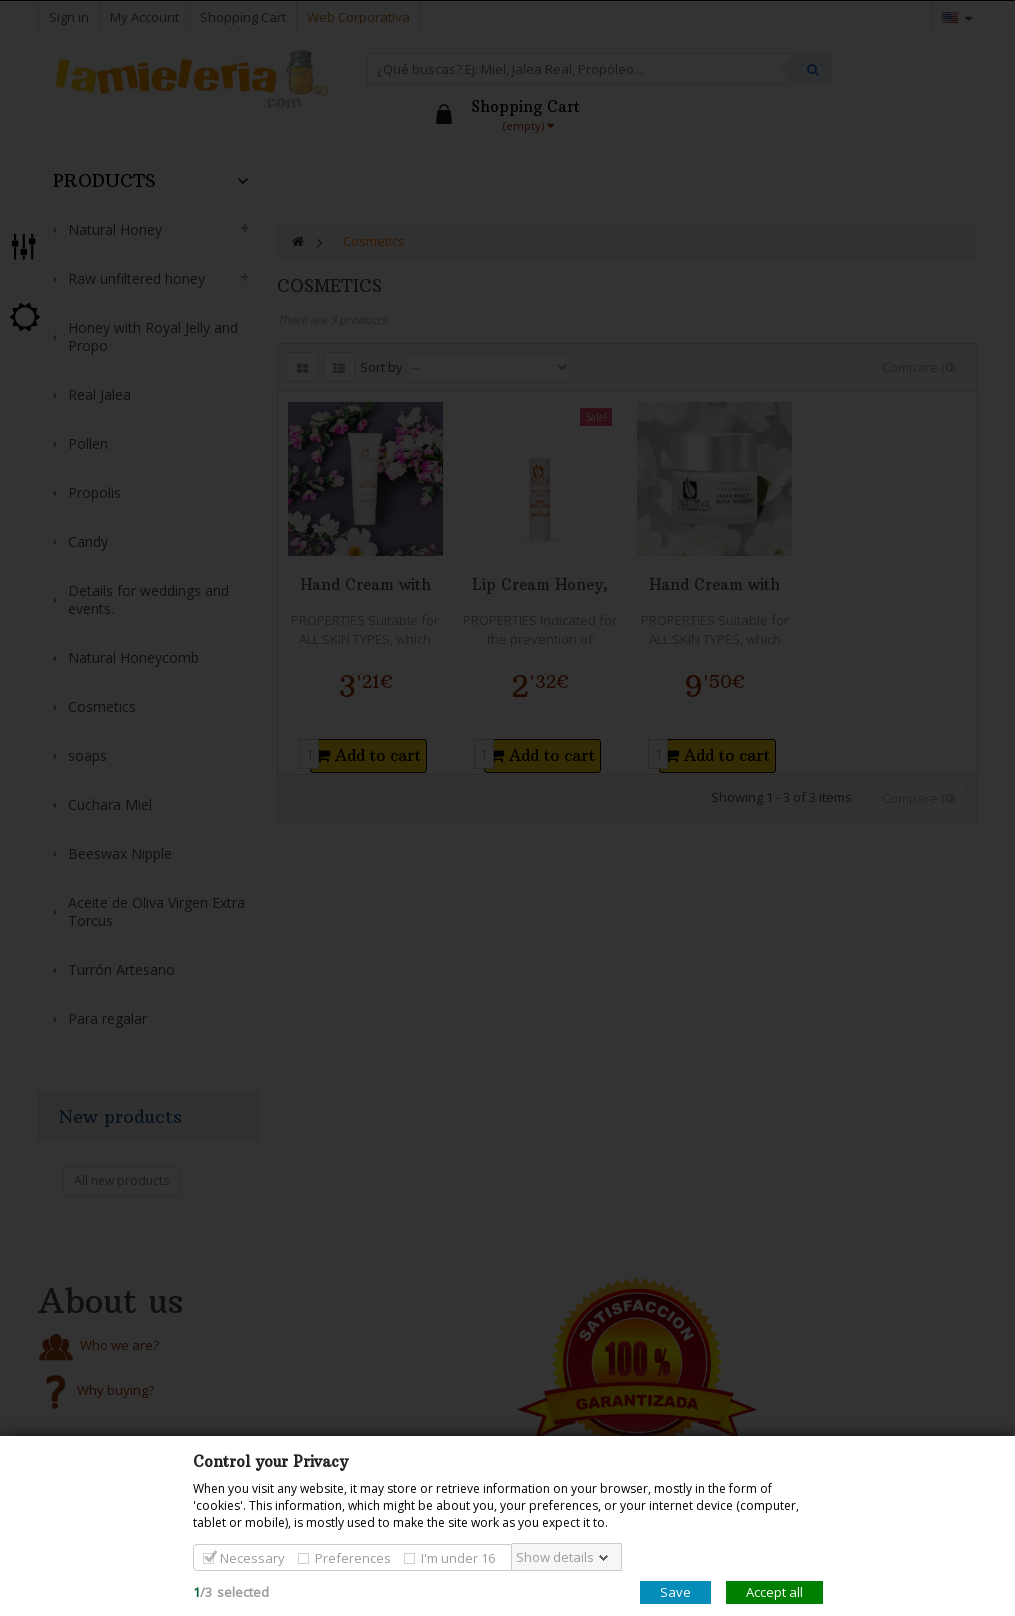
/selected (231, 1592)
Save (675, 1592)
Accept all (774, 1592)
